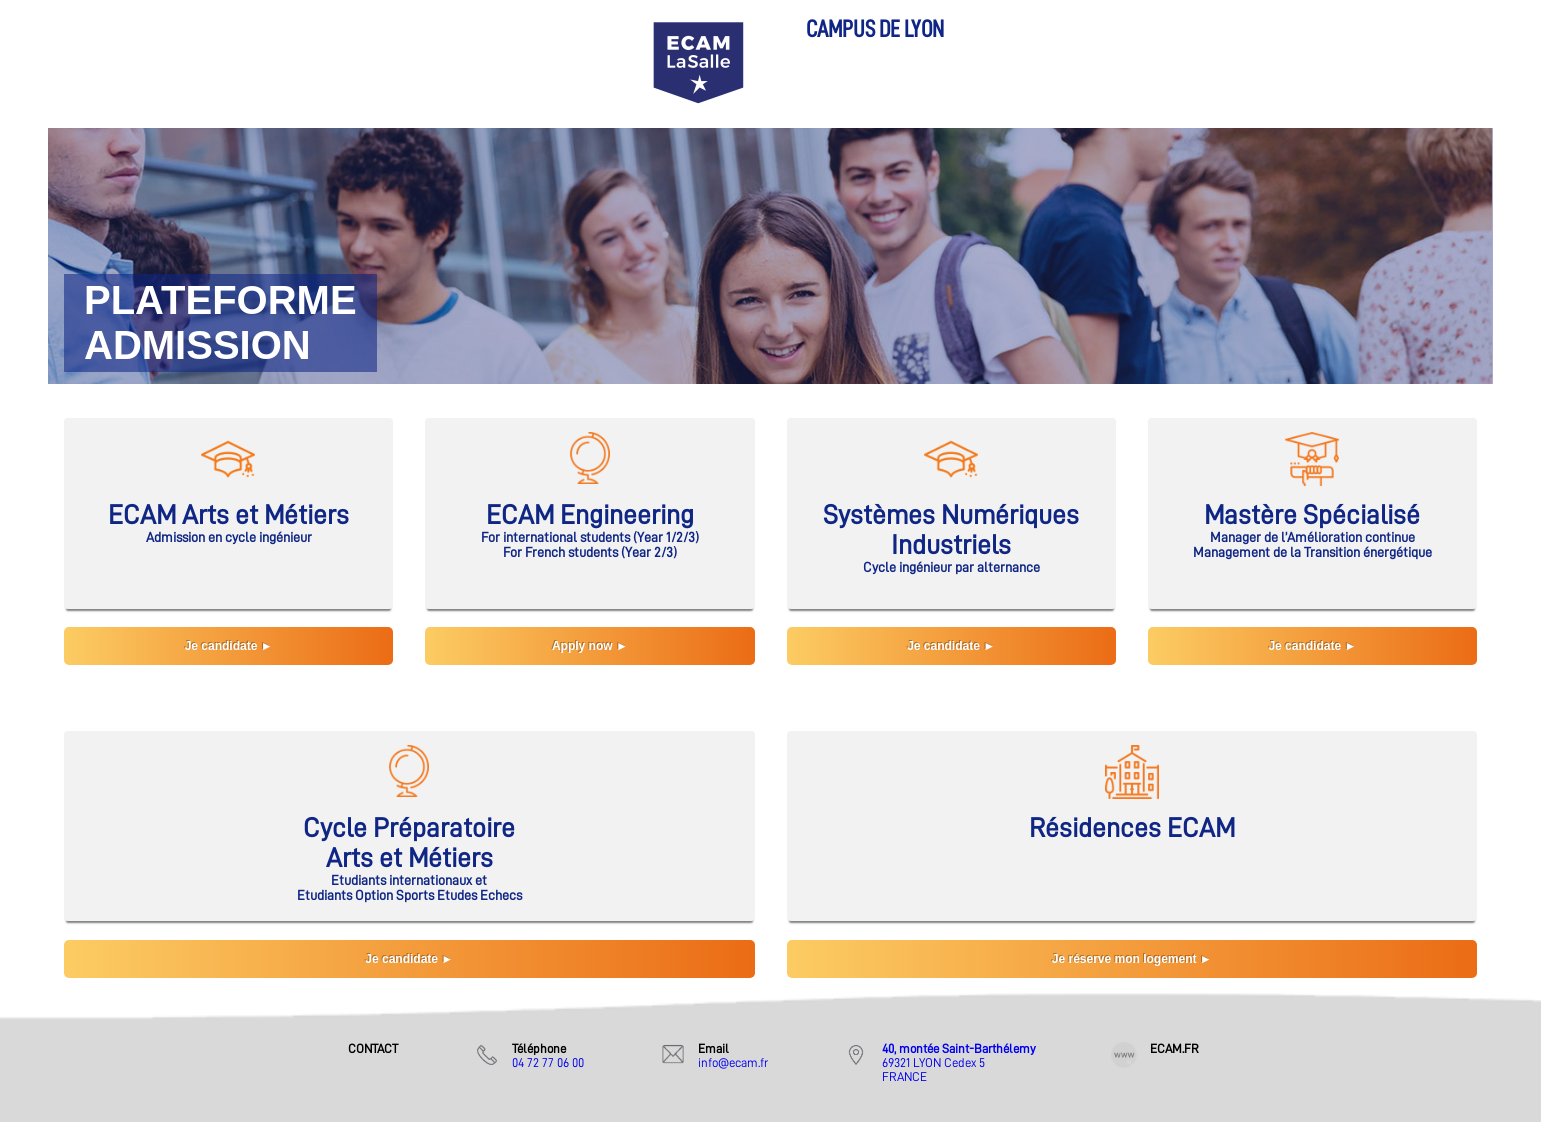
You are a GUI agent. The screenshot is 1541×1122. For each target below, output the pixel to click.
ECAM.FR (1174, 1048)
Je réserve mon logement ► (1132, 959)
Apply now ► (590, 646)
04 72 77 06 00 (548, 1062)
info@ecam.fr (733, 1062)
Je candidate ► (229, 646)
